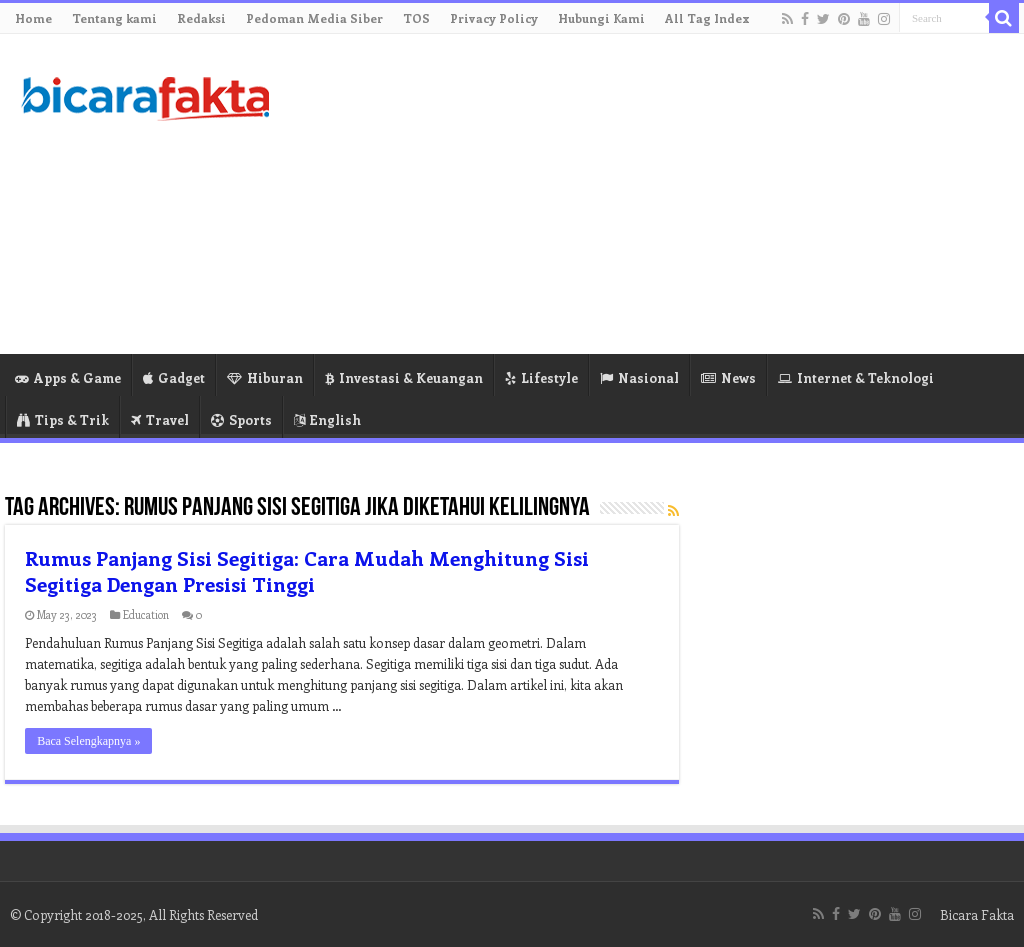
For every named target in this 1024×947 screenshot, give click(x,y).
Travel (160, 419)
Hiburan (265, 377)
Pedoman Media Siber (314, 18)
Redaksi (201, 18)
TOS (416, 18)
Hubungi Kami (601, 18)
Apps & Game (68, 377)
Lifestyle (541, 377)
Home (33, 18)
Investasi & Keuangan (404, 377)
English (327, 419)
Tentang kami (114, 18)
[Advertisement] (640, 194)
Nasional (639, 377)
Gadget (174, 377)
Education (146, 614)
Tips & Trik (63, 419)
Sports (241, 419)
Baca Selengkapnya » (88, 741)
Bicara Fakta (977, 914)
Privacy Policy (494, 18)
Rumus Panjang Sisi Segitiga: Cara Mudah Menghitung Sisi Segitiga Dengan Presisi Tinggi (307, 570)
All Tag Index (707, 18)
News (728, 377)
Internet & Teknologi (856, 377)
